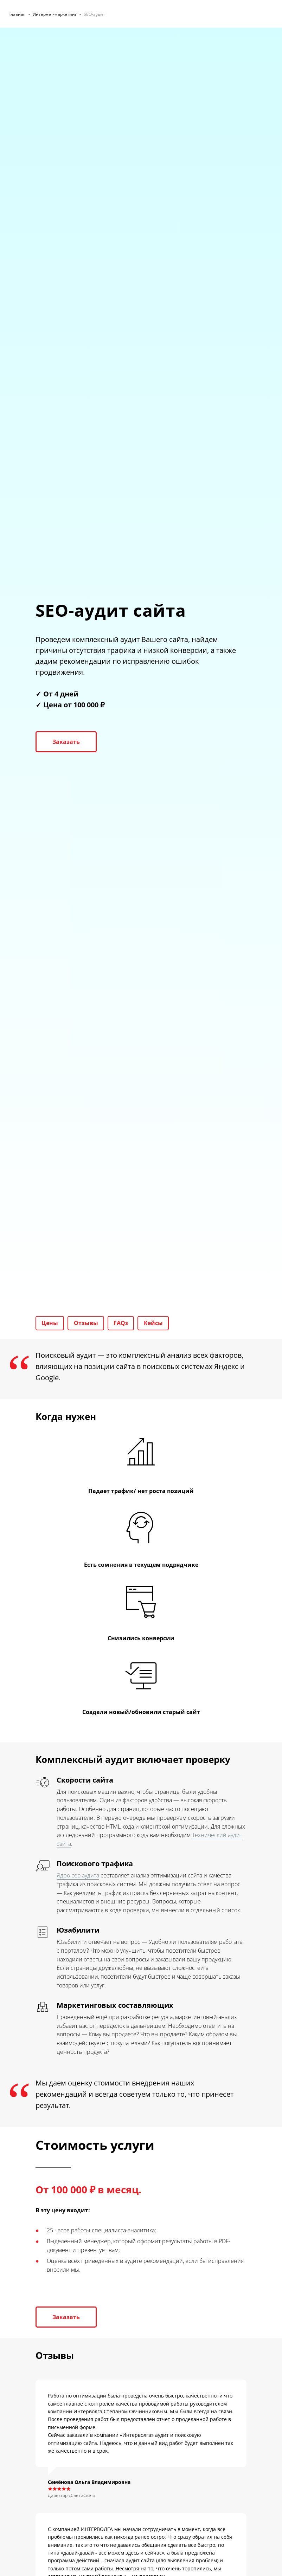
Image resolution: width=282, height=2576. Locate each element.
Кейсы (159, 1324)
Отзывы (89, 1324)
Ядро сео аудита (78, 1877)
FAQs (125, 1324)
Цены (51, 1324)
